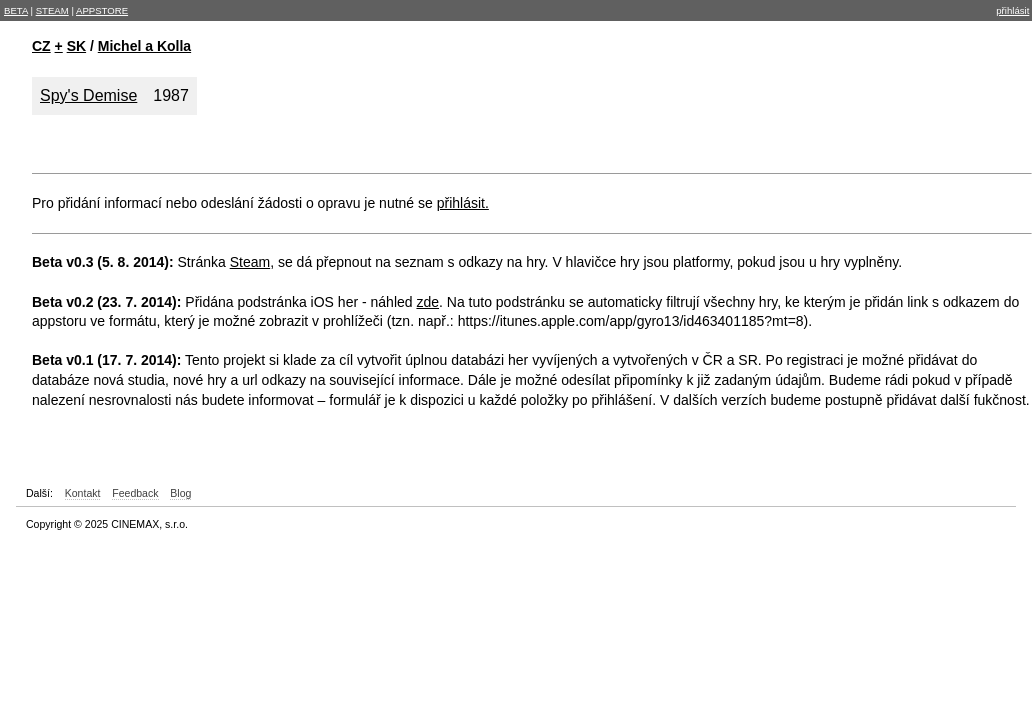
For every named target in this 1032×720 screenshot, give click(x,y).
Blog (180, 493)
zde (427, 302)
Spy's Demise (88, 95)
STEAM (52, 10)
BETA (16, 10)
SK (76, 46)
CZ (41, 46)
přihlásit (1012, 10)
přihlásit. (463, 203)
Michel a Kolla (144, 46)
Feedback (135, 493)
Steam (250, 262)
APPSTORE (102, 10)
